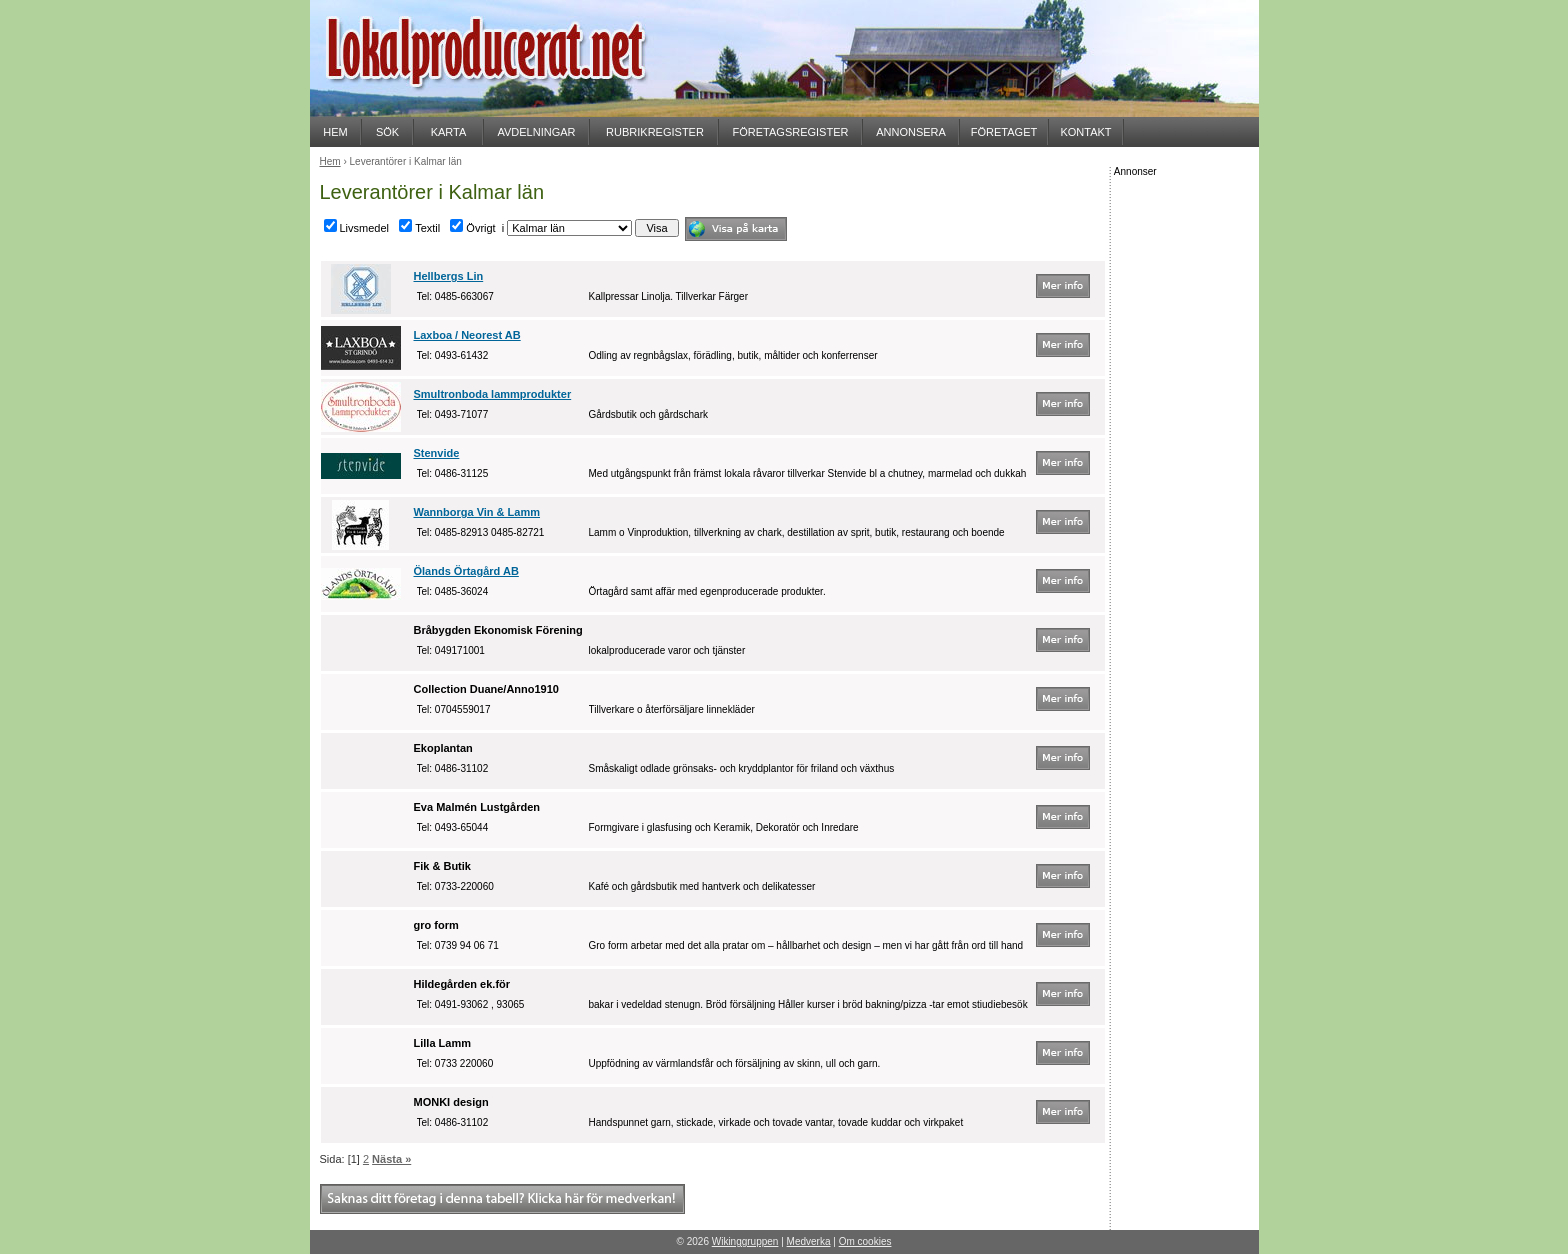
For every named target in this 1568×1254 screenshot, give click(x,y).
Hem (330, 161)
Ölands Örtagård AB (466, 571)
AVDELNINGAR (536, 132)
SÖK (387, 132)
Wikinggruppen (745, 1241)
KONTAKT (1085, 132)
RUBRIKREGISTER (655, 132)
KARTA (449, 132)
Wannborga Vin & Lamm (477, 512)
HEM (335, 132)
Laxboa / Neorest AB (467, 335)
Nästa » (391, 1159)
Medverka (809, 1241)
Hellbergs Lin (449, 276)
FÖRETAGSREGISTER (791, 132)
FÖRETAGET (1004, 132)
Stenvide (437, 453)
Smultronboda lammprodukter (493, 394)
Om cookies (865, 1241)
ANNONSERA (911, 132)
